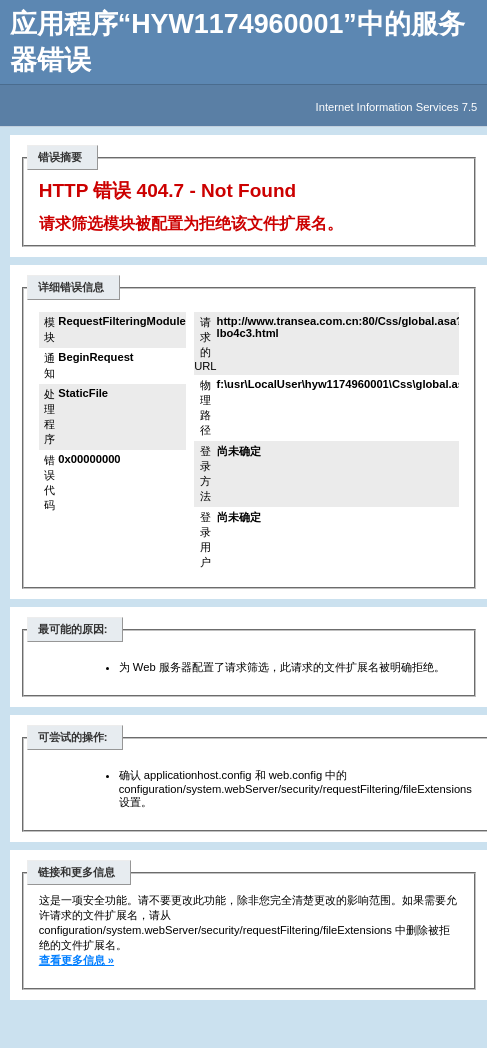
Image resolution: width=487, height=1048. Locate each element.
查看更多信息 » (76, 960)
